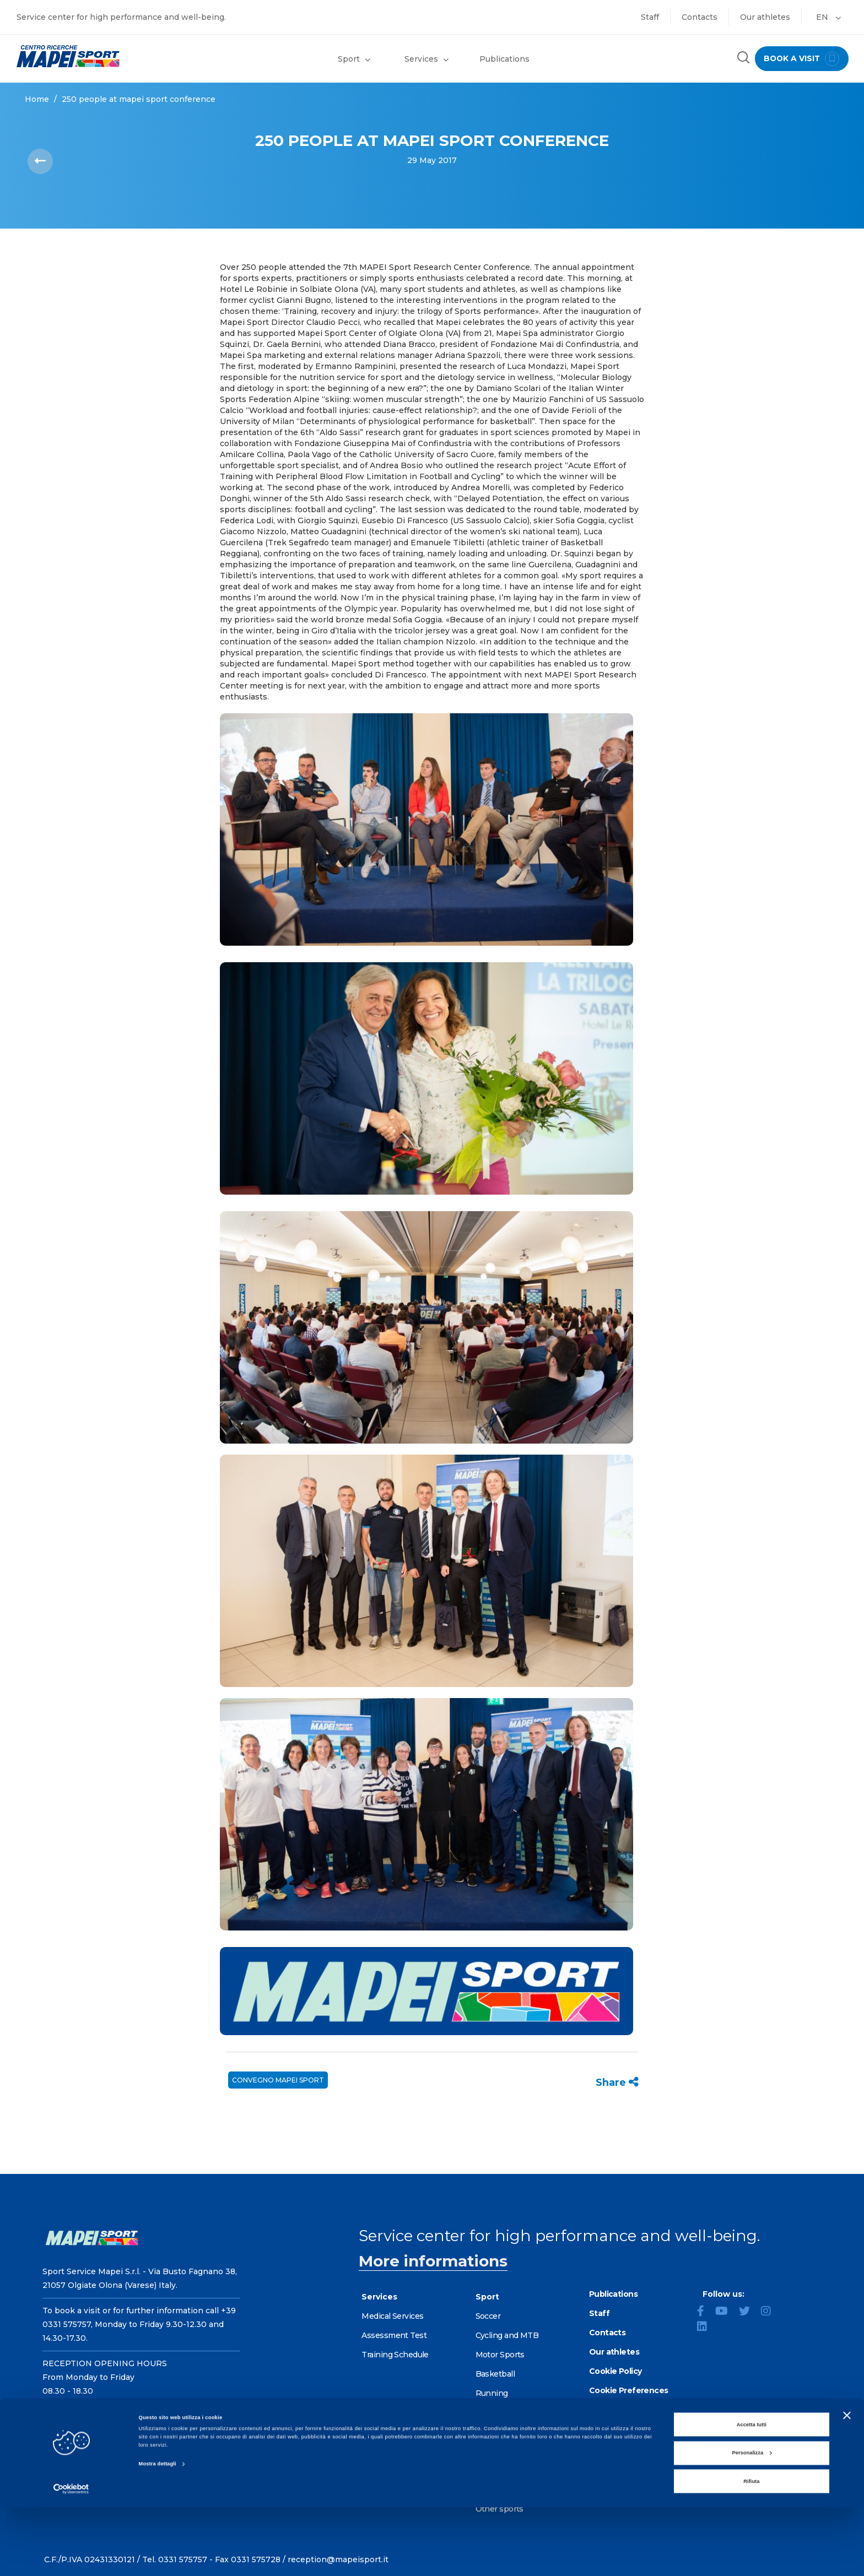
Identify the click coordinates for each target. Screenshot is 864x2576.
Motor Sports (500, 2355)
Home (37, 99)
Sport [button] (354, 59)
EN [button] (828, 17)
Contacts (699, 17)
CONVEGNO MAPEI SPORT (278, 2080)
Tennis (488, 2451)
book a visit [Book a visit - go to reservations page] (799, 59)
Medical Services (392, 2316)
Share (617, 2082)
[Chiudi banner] (847, 2484)
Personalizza (751, 2521)
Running (492, 2393)
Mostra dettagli (157, 2533)
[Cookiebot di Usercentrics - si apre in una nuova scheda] (71, 2557)
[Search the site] (739, 58)
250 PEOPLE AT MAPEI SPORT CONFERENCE (138, 99)
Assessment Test (393, 2335)
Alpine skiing (500, 2432)
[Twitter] (749, 2312)
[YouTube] (726, 2312)
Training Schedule (394, 2355)
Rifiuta (751, 2550)
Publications (504, 59)
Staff (650, 17)
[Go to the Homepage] (108, 56)
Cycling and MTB (507, 2335)
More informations (433, 2261)
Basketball (495, 2374)
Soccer (488, 2316)
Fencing (491, 2412)
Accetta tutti (751, 2493)
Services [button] (426, 59)
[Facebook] (705, 2312)
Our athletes (765, 17)
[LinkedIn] (706, 2328)
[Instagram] (770, 2312)
